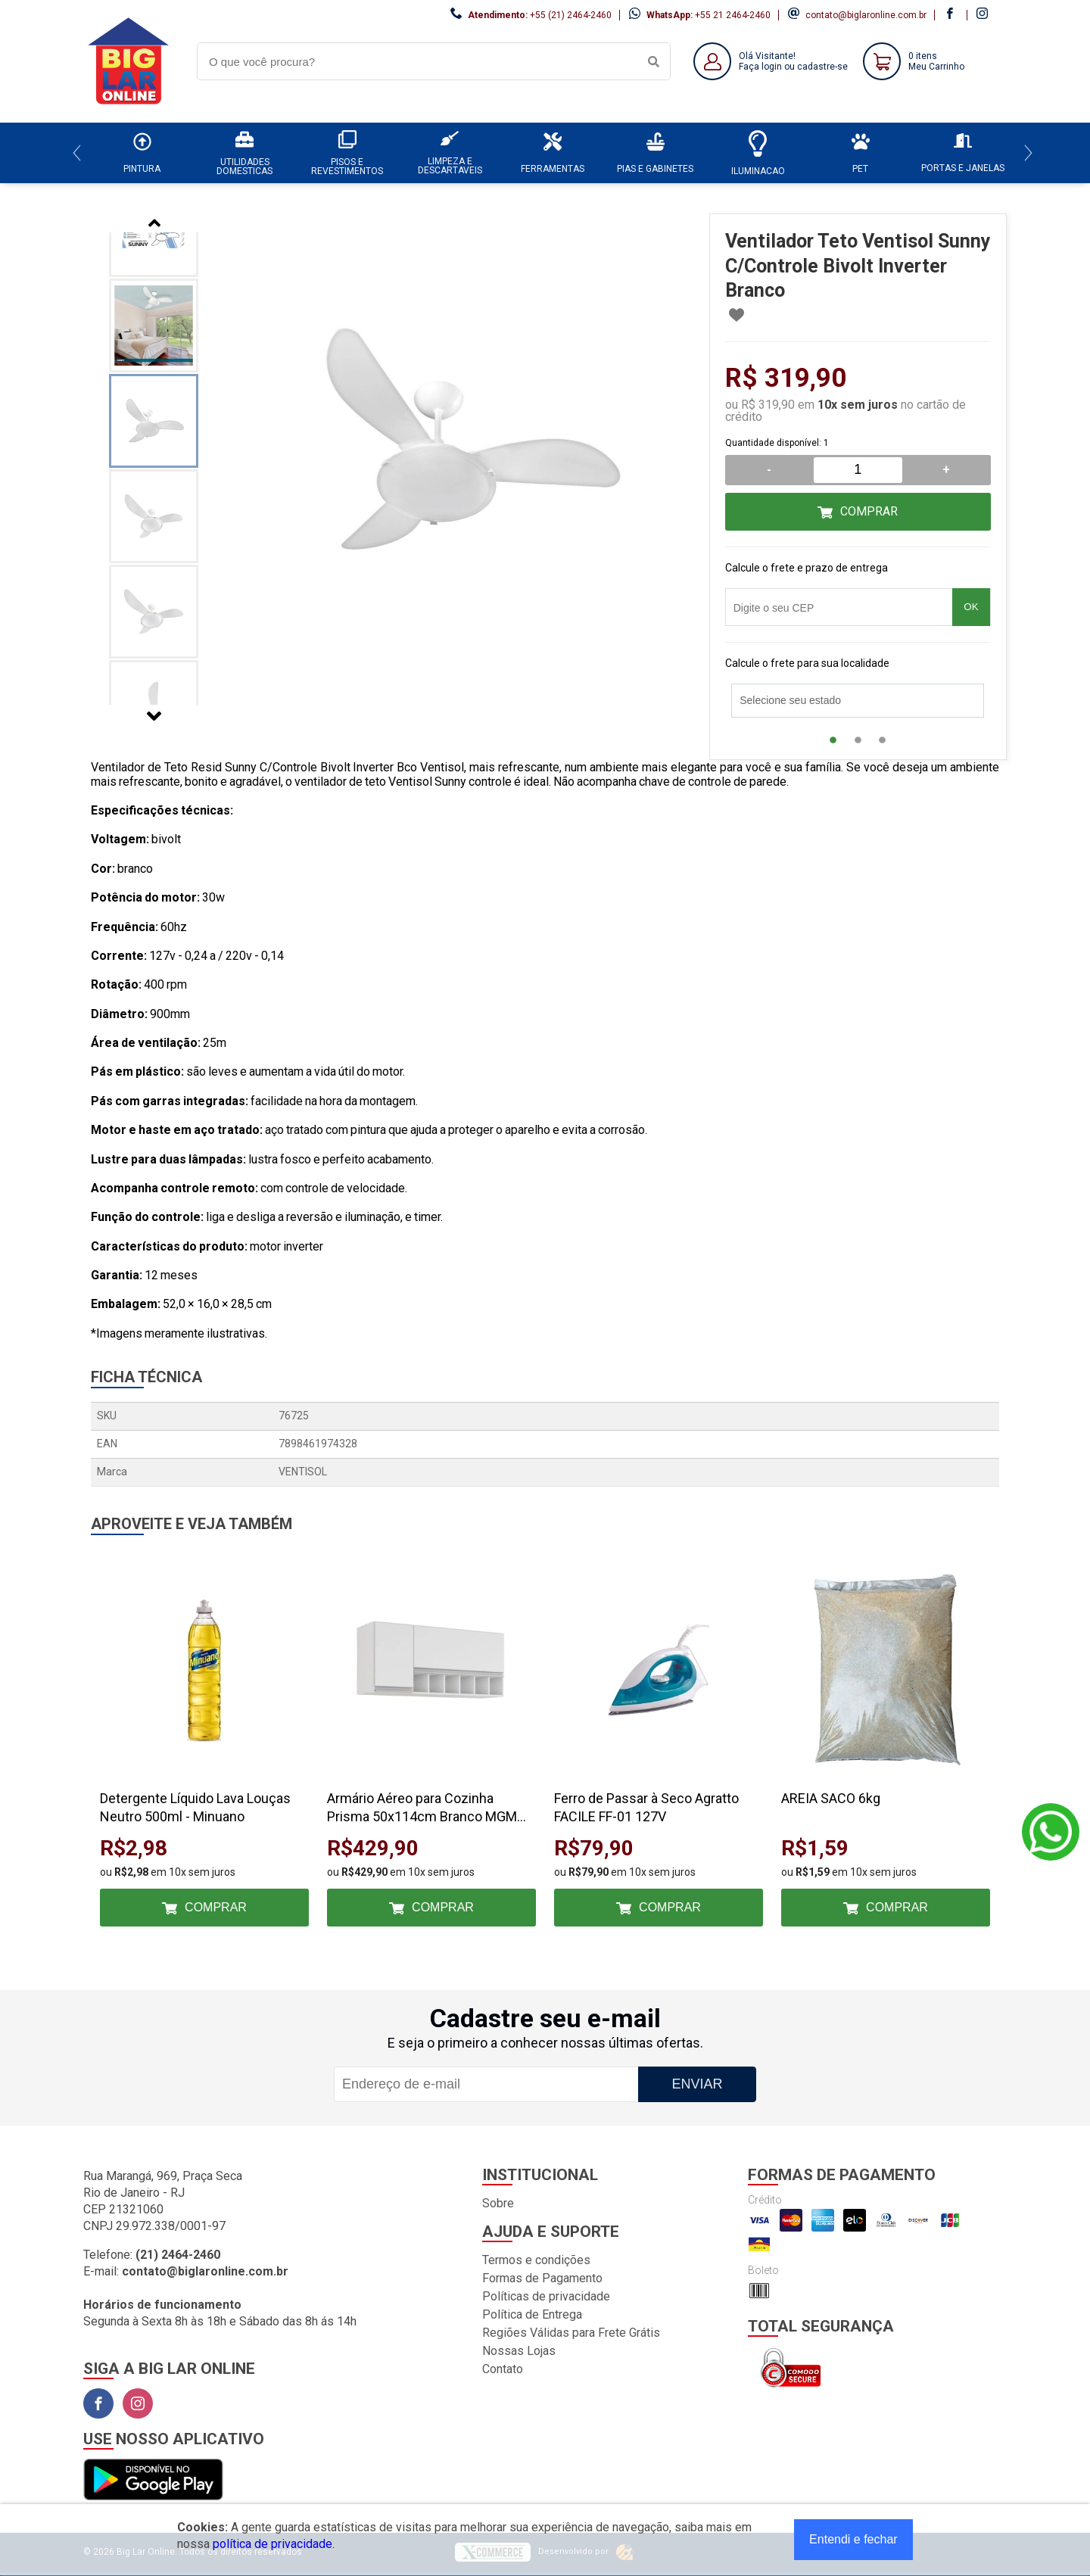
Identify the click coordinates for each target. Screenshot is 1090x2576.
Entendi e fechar (853, 2539)
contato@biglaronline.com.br (865, 15)
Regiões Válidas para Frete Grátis (571, 2332)
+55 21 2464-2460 (733, 15)
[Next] (1028, 153)
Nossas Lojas (519, 2351)
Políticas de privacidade (546, 2296)
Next (153, 716)
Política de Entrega (532, 2314)
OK (971, 606)
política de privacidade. (274, 2544)
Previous (154, 222)
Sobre (498, 2203)
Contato (502, 2369)
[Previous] (77, 153)
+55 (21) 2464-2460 (571, 15)
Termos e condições (536, 2260)
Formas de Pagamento (542, 2278)
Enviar (696, 2084)
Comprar (869, 511)
